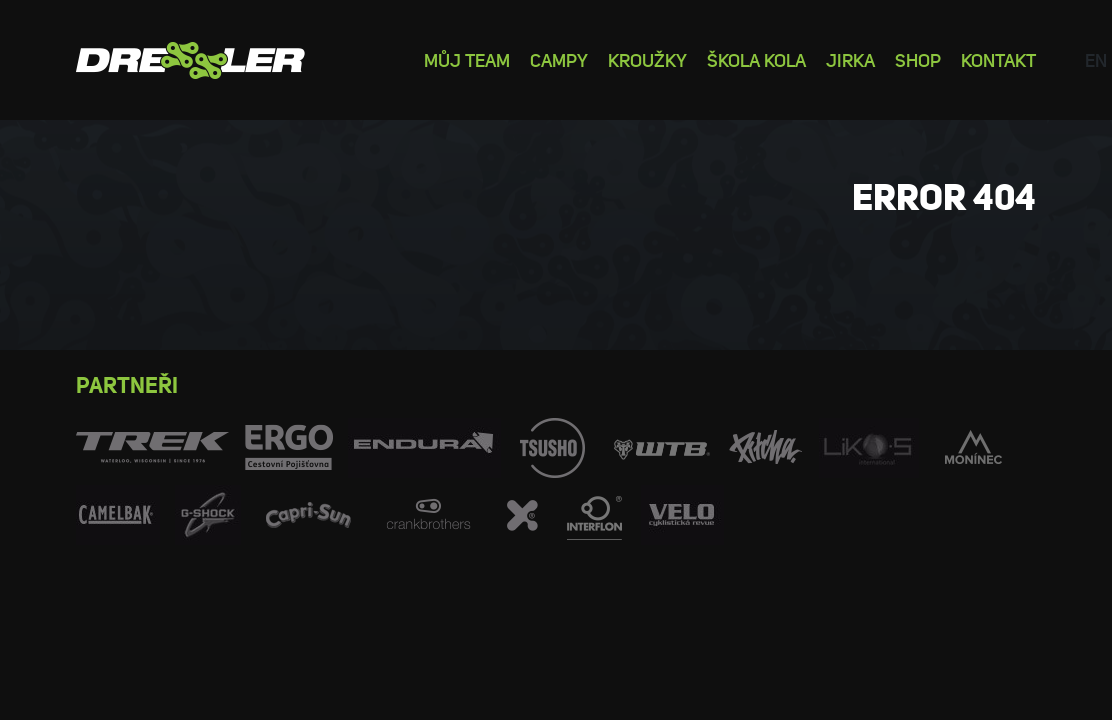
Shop (918, 59)
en (1096, 59)
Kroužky (647, 59)
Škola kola (756, 59)
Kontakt (998, 59)
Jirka (850, 59)
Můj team (467, 59)
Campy (559, 59)
